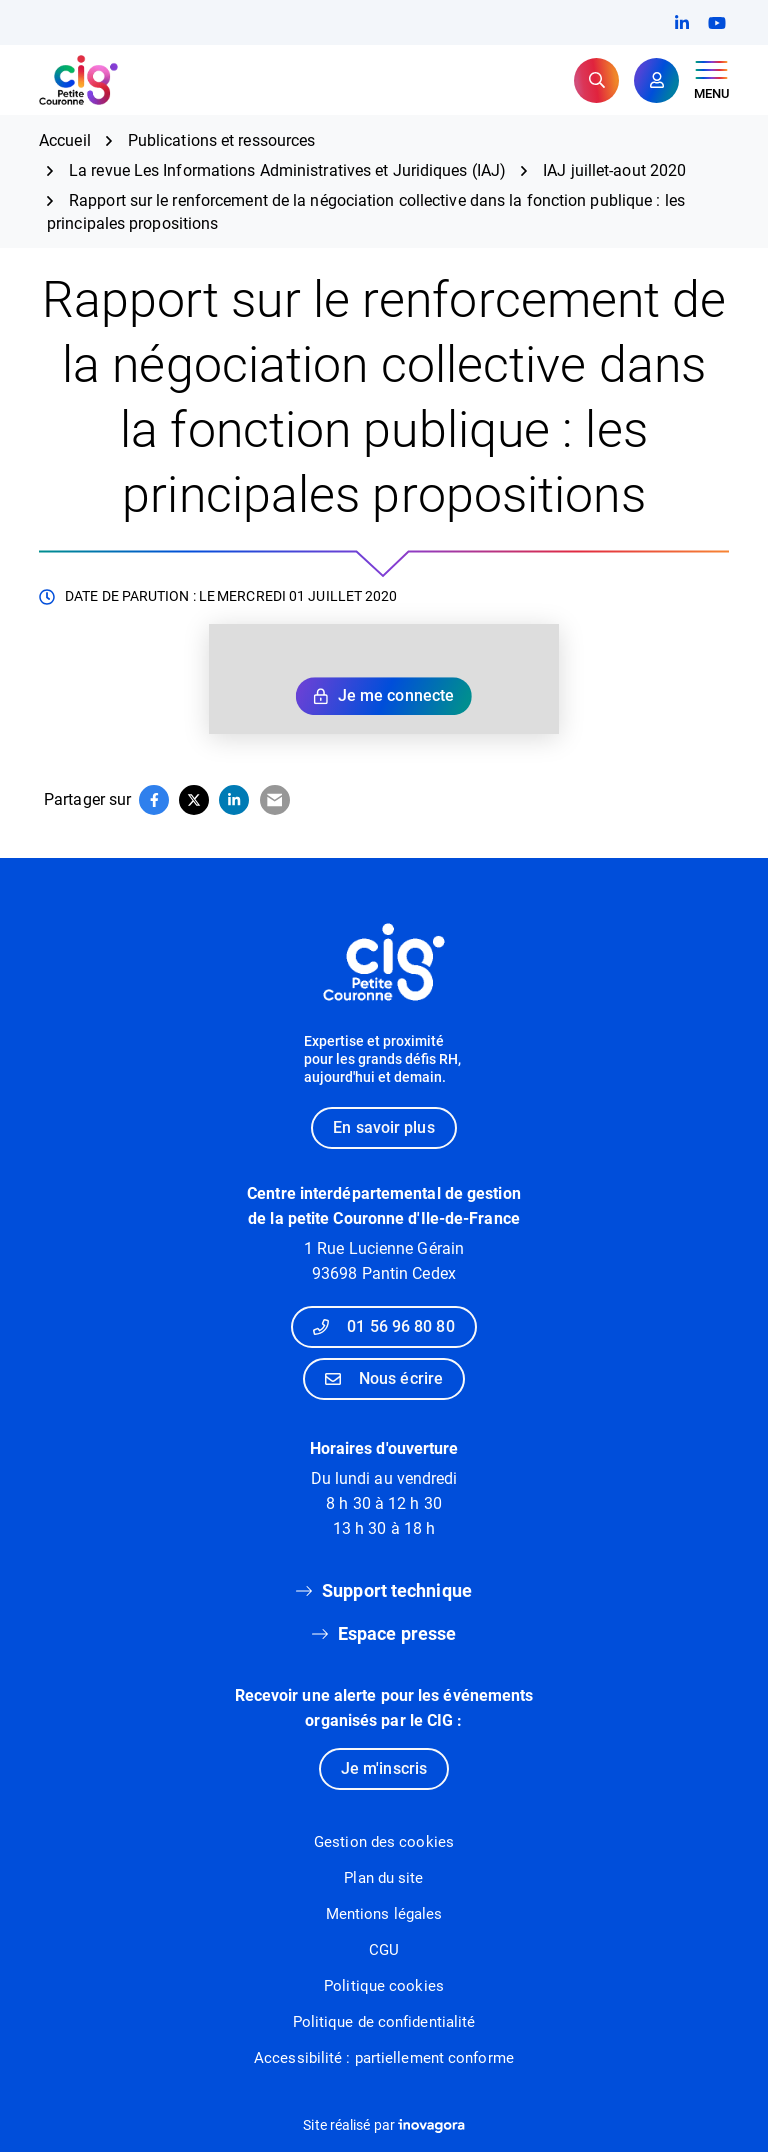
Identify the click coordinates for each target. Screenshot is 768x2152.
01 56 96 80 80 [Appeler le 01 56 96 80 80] (383, 1326)
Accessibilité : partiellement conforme (384, 2058)
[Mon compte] (656, 80)
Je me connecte (384, 695)
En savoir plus (383, 1127)
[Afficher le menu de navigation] (711, 80)
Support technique (397, 1590)
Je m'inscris (384, 1768)
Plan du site (383, 1878)
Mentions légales (384, 1914)
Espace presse (397, 1633)
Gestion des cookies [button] (384, 1842)
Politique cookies (384, 1986)
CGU (384, 1950)
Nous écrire (384, 1378)
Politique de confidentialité (384, 2022)
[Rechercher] (596, 80)
